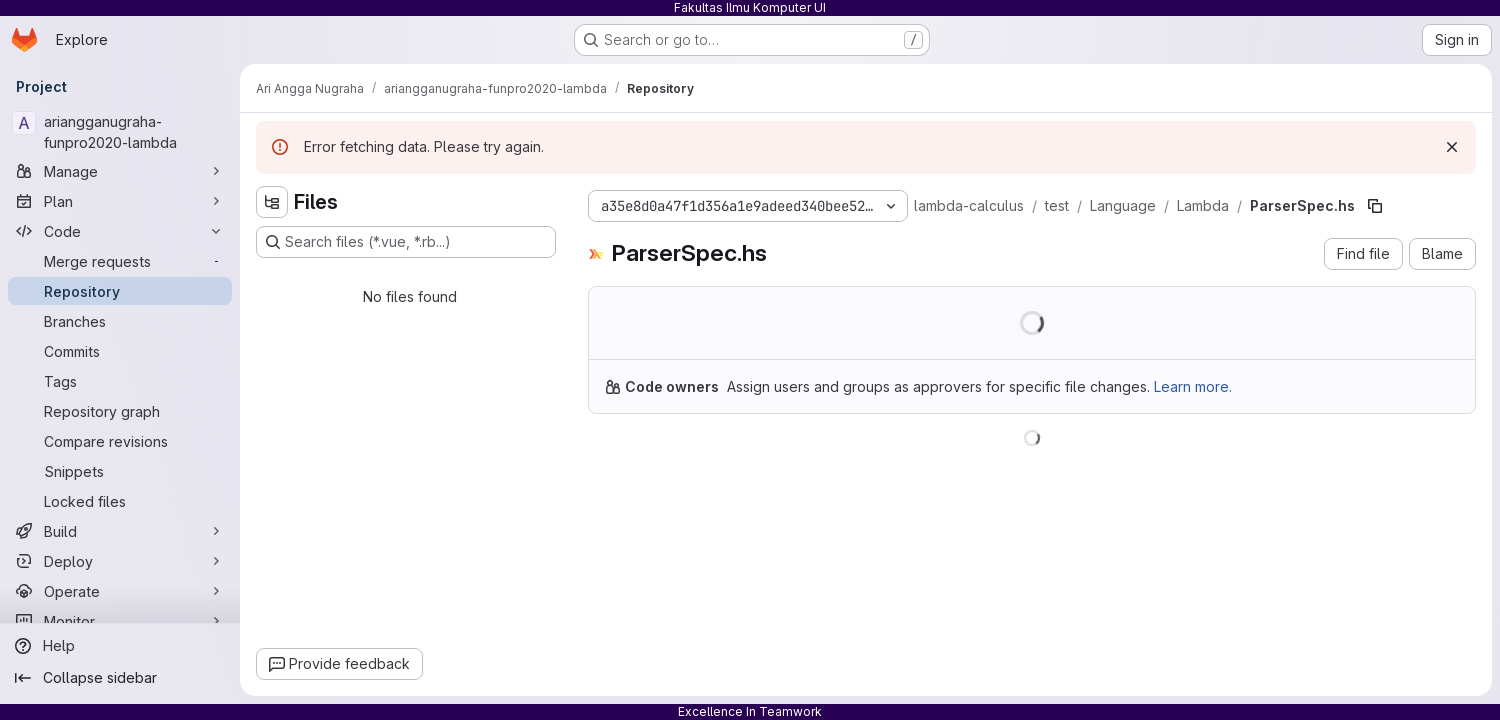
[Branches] (120, 321)
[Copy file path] (1375, 206)
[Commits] (120, 351)
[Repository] (120, 291)
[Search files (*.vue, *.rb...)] (406, 242)
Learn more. (1193, 386)
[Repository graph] (120, 411)
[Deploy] (120, 561)
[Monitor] (120, 621)
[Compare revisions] (120, 441)
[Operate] (120, 591)
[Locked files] (120, 501)
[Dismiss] (1452, 147)
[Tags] (120, 381)
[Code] (120, 231)
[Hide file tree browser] (272, 202)
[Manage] (120, 171)
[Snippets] (120, 471)
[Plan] (120, 201)
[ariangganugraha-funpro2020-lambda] (120, 132)
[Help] (120, 646)
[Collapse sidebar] (120, 678)
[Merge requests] (120, 261)
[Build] (120, 531)
